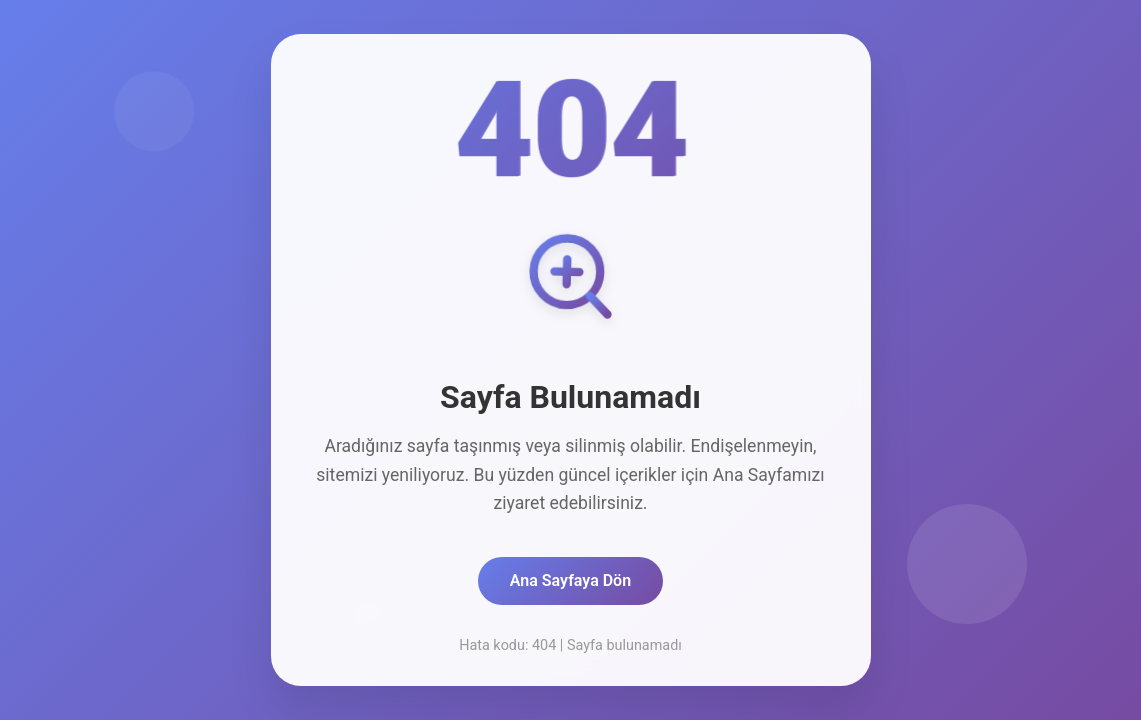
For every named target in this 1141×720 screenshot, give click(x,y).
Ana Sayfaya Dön (570, 580)
